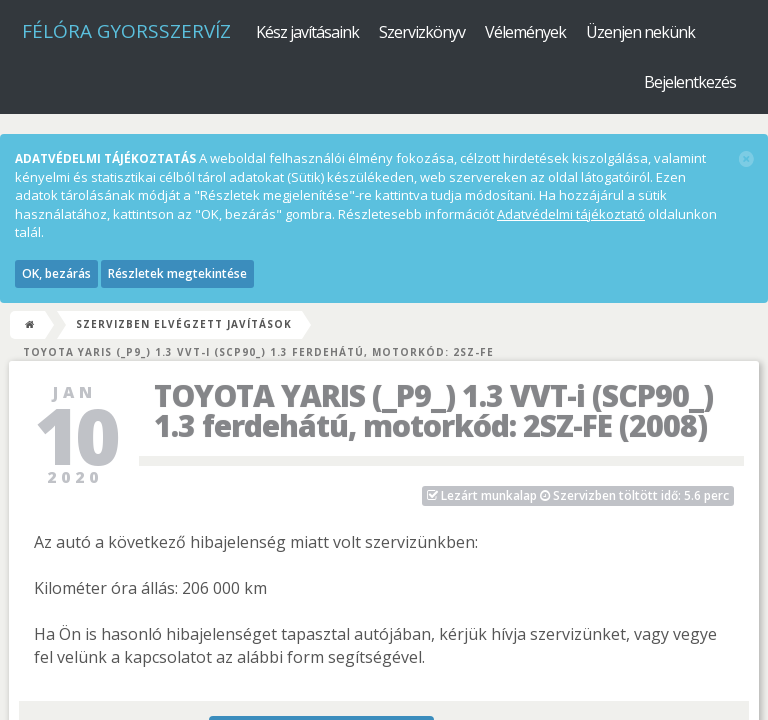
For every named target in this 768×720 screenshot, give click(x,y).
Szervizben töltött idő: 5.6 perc (578, 495)
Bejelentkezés (690, 82)
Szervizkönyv (422, 32)
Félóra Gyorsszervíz (126, 31)
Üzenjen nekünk (640, 32)
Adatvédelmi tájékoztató (571, 214)
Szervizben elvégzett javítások (184, 324)
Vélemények (525, 32)
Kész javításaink (307, 32)
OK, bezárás (56, 273)
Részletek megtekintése (177, 273)
